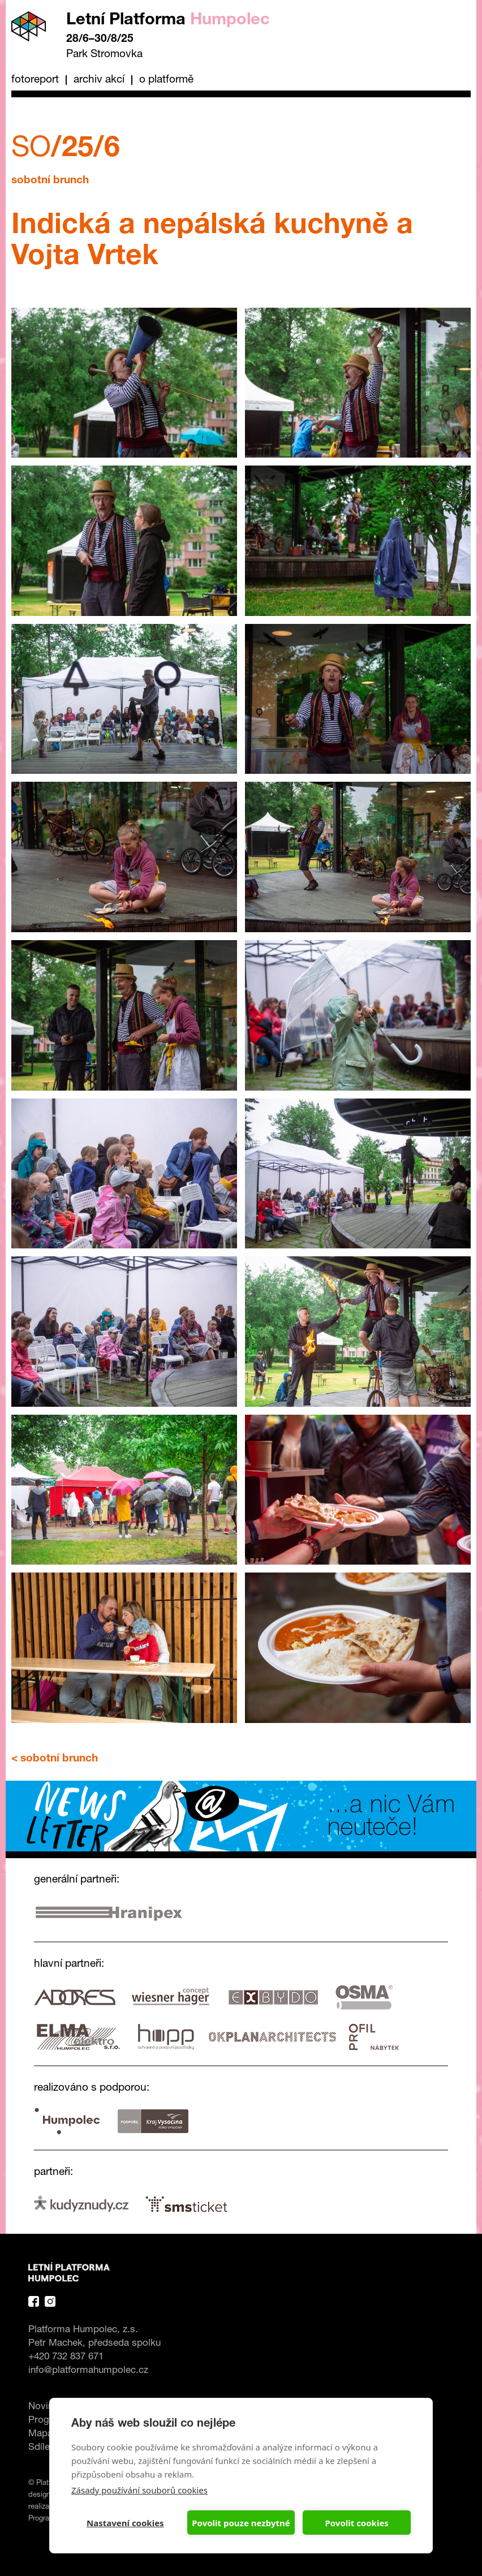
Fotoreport (35, 80)
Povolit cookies (356, 2522)
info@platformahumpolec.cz (88, 2371)
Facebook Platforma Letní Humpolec (33, 2301)
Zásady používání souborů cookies (139, 2490)
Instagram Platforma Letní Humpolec (50, 2301)
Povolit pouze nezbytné (241, 2522)
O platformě (166, 80)
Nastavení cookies (125, 2522)
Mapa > (44, 2434)
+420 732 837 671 (66, 2357)
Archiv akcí (99, 80)
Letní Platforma (168, 20)
